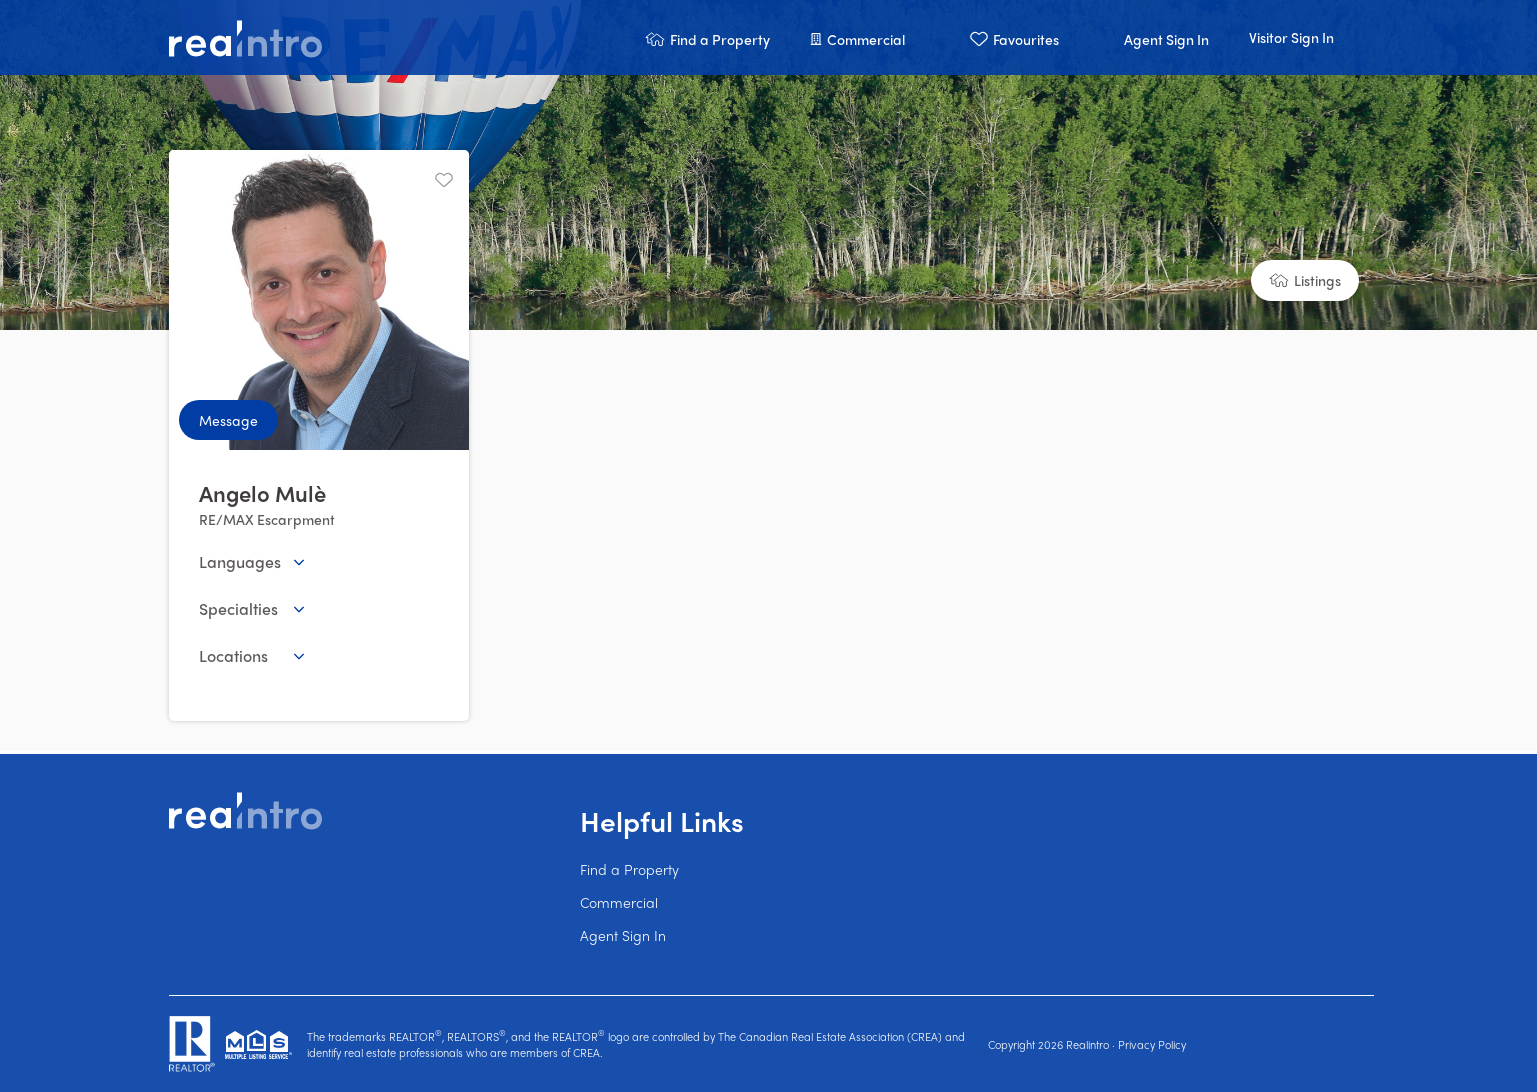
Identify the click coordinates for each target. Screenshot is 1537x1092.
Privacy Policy (1152, 1044)
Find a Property (629, 869)
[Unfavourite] (444, 180)
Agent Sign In (623, 935)
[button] (707, 37)
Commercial (619, 902)
